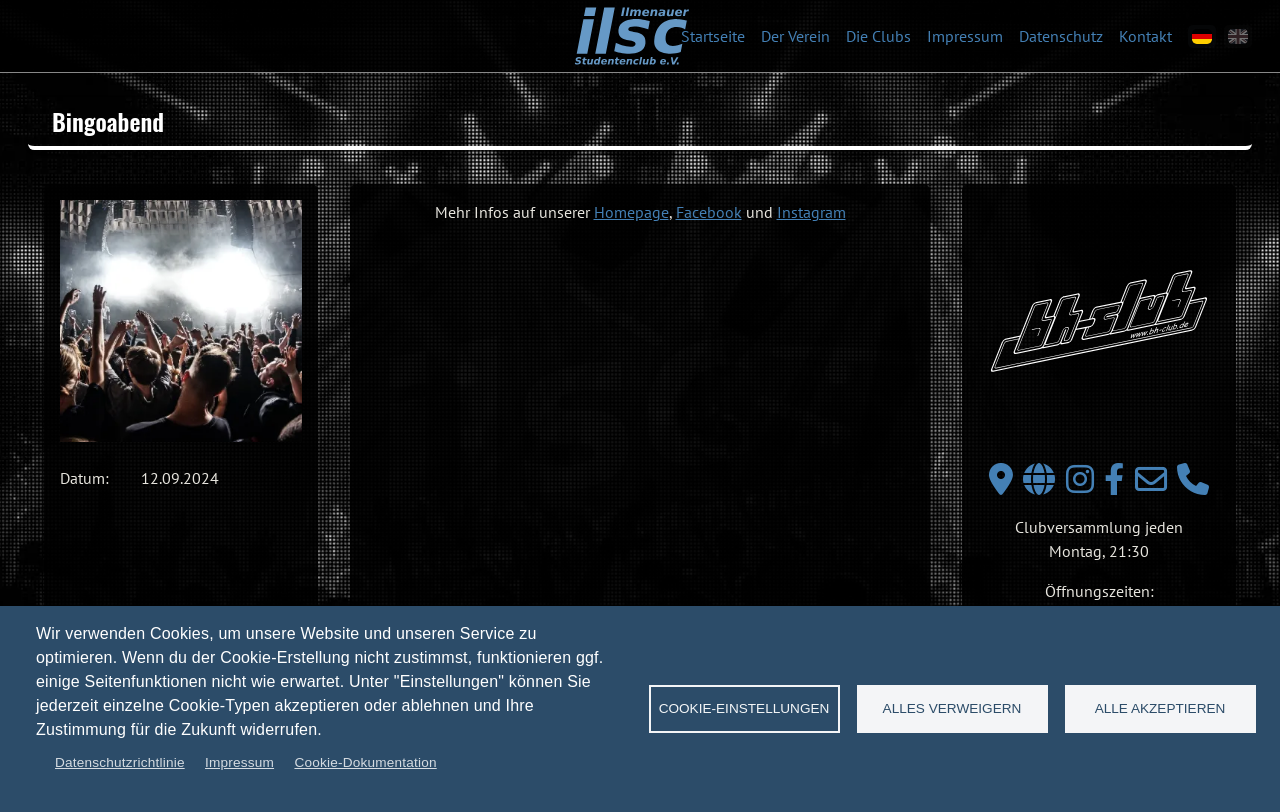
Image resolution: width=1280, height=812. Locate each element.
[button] (181, 321)
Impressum (965, 36)
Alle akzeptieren (1160, 708)
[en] (1238, 36)
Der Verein (795, 36)
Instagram (811, 212)
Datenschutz (1061, 36)
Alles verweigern (952, 708)
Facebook (709, 212)
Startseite (713, 36)
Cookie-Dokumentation (365, 762)
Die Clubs (878, 36)
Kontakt (1145, 36)
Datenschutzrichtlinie (120, 762)
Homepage (631, 212)
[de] (1202, 36)
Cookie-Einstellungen (744, 708)
